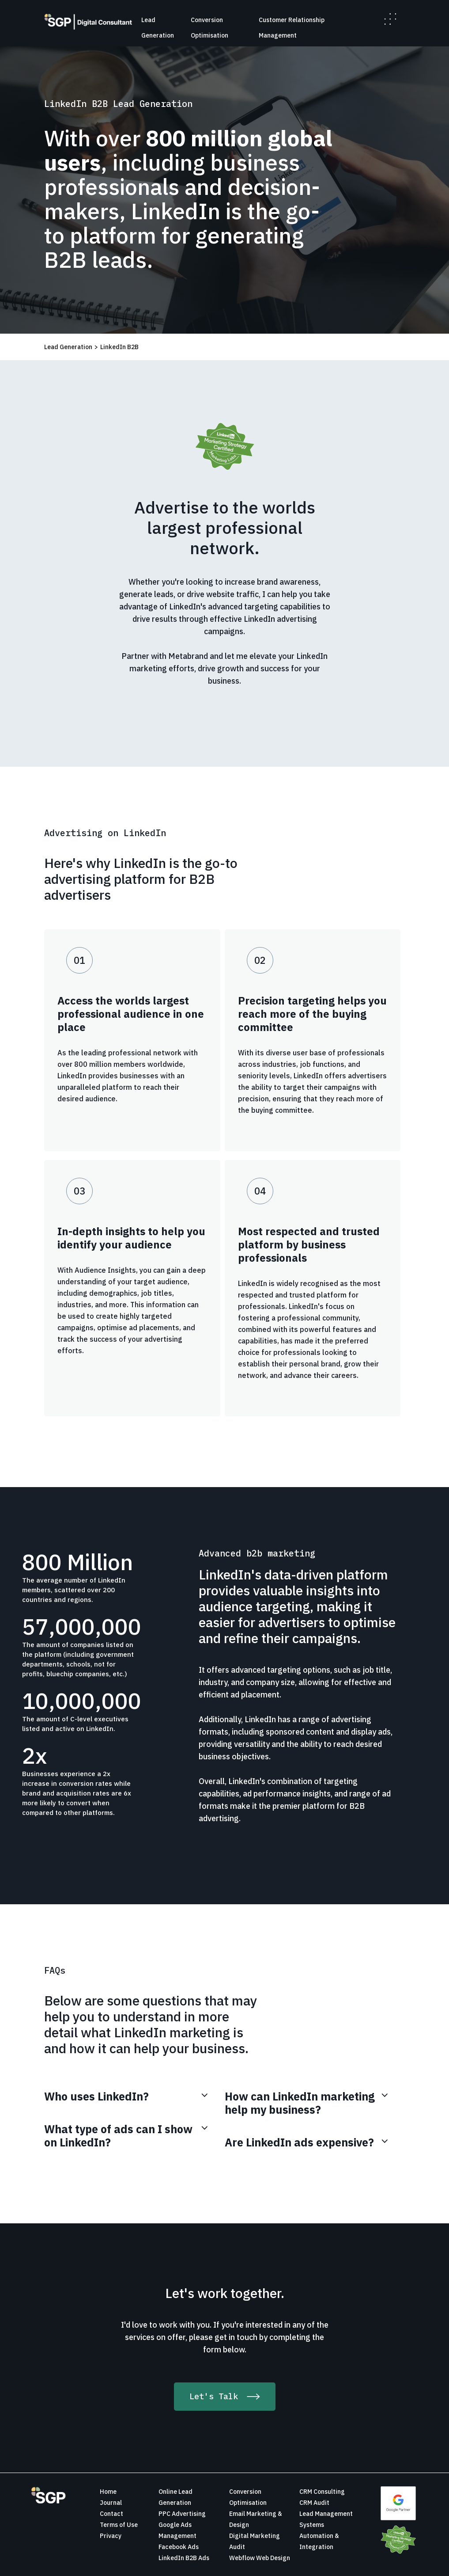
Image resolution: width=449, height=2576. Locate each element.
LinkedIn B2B (119, 347)
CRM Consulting (322, 2492)
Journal (111, 2503)
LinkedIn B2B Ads (183, 2558)
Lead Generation (68, 347)
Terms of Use (119, 2525)
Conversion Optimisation (248, 2497)
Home (108, 2492)
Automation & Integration (319, 2541)
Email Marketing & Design (255, 2519)
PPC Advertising (182, 2514)
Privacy (110, 2536)
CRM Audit (314, 2503)
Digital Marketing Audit (254, 2541)
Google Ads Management (177, 2530)
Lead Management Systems (326, 2519)
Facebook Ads (178, 2547)
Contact (111, 2514)
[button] (390, 19)
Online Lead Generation (175, 2497)
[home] (88, 21)
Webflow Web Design (259, 2558)
